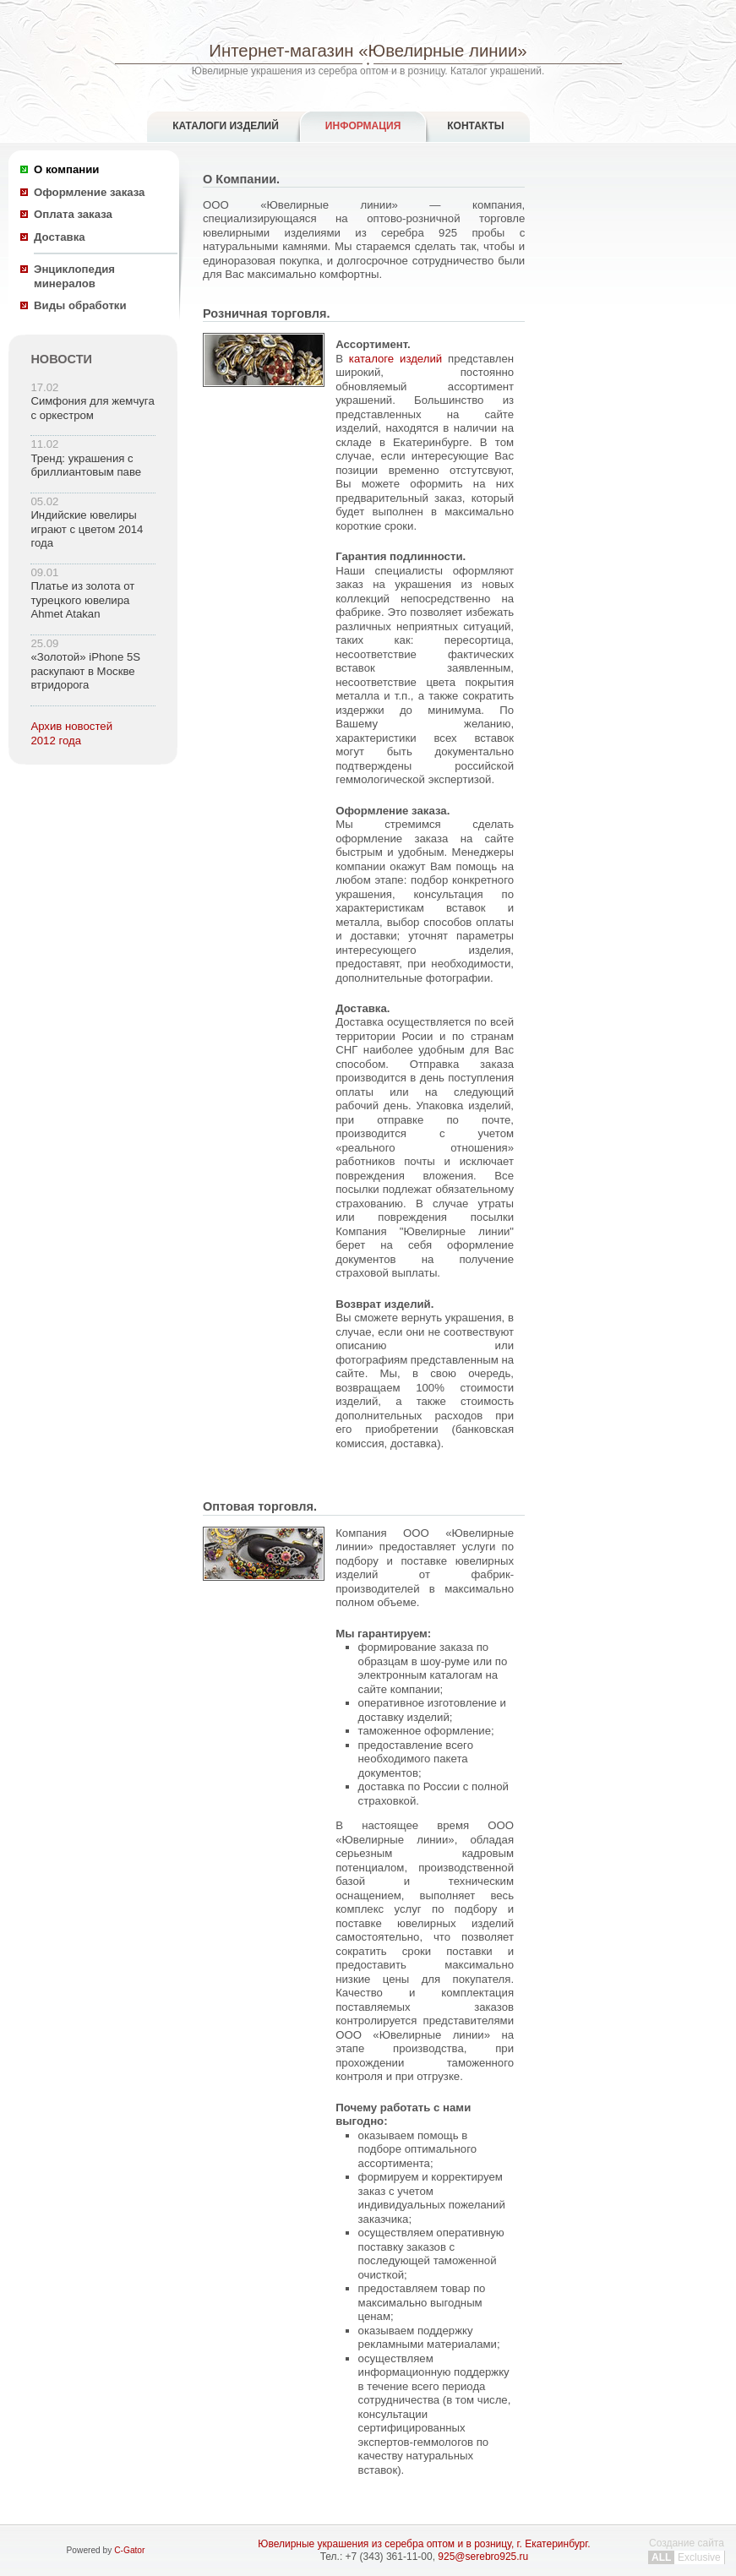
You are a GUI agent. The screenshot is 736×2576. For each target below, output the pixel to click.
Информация (363, 126)
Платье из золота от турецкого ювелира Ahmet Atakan (82, 600)
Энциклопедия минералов (74, 276)
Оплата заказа (73, 214)
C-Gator (129, 2550)
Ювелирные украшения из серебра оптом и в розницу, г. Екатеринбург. (424, 2544)
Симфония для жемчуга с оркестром (92, 408)
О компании (66, 169)
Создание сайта (686, 2550)
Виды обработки (80, 305)
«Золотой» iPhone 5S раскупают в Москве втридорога (85, 671)
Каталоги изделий (225, 126)
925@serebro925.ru (483, 2556)
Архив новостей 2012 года (71, 733)
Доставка (59, 237)
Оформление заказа (89, 192)
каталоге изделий (395, 358)
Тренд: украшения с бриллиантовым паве (85, 465)
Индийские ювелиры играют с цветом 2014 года (86, 529)
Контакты (475, 126)
